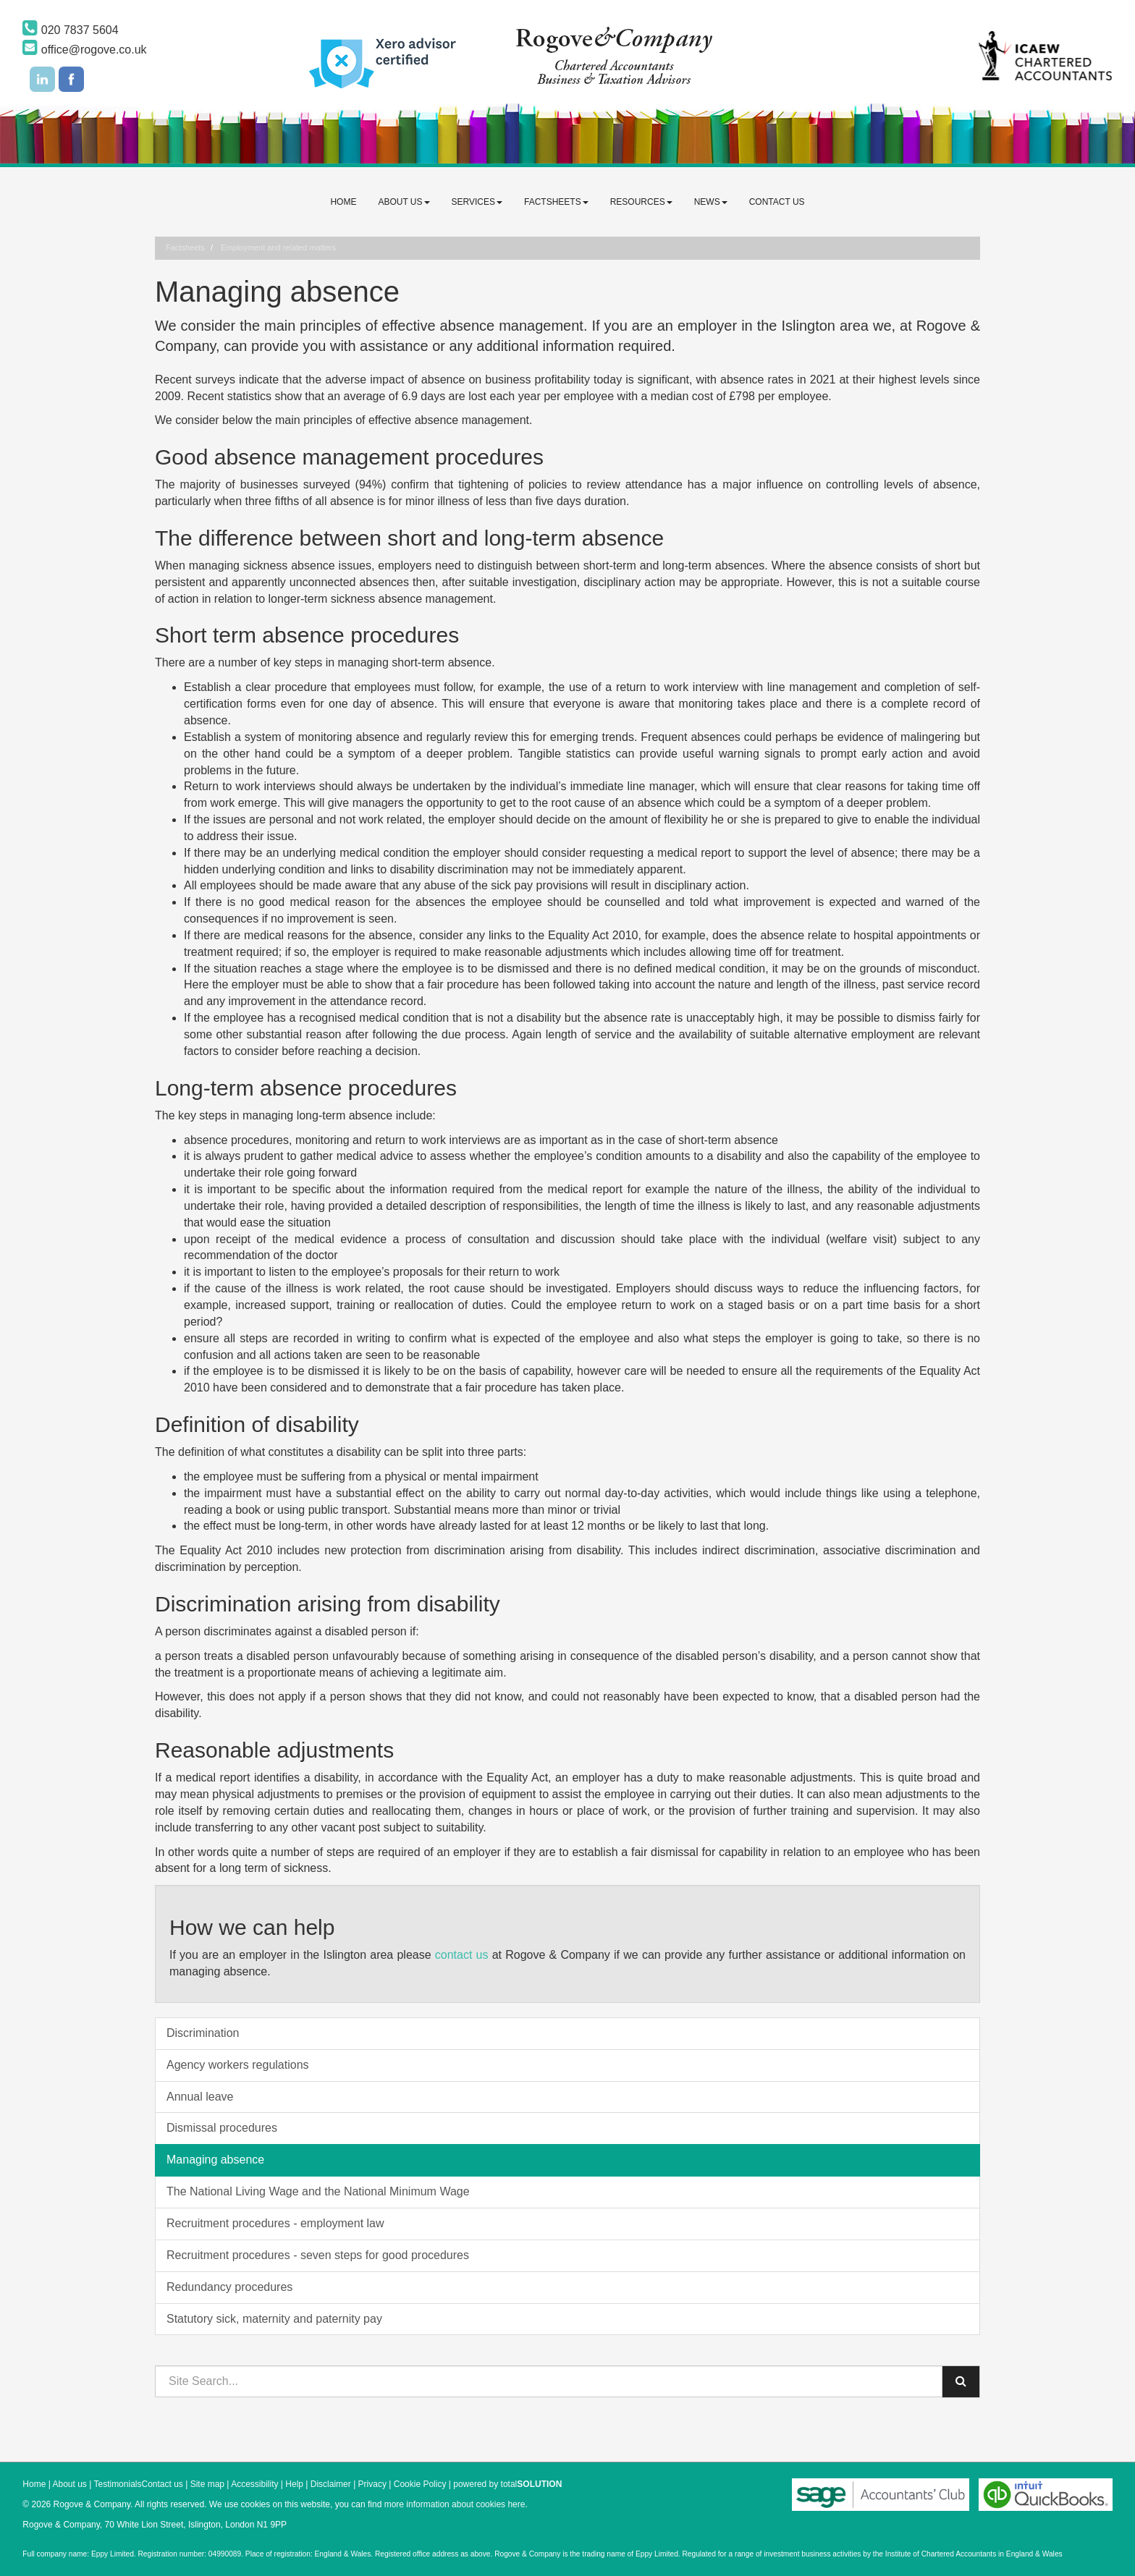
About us (403, 202)
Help (294, 2484)
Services (477, 202)
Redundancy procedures (229, 2287)
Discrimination (202, 2033)
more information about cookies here (455, 2504)
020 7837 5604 (70, 30)
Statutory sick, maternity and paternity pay (274, 2319)
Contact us (777, 202)
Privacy (372, 2484)
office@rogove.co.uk (84, 49)
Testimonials (117, 2484)
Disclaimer (331, 2484)
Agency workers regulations (237, 2065)
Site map (207, 2484)
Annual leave (200, 2096)
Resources (641, 202)
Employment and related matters (278, 247)
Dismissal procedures (221, 2128)
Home (343, 202)
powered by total (507, 2484)
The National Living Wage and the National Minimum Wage (318, 2191)
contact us (462, 1955)
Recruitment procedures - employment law (275, 2223)
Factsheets (556, 202)
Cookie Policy (420, 2484)
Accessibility (254, 2484)
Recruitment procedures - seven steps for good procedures (317, 2255)
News (710, 202)
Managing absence (215, 2159)
